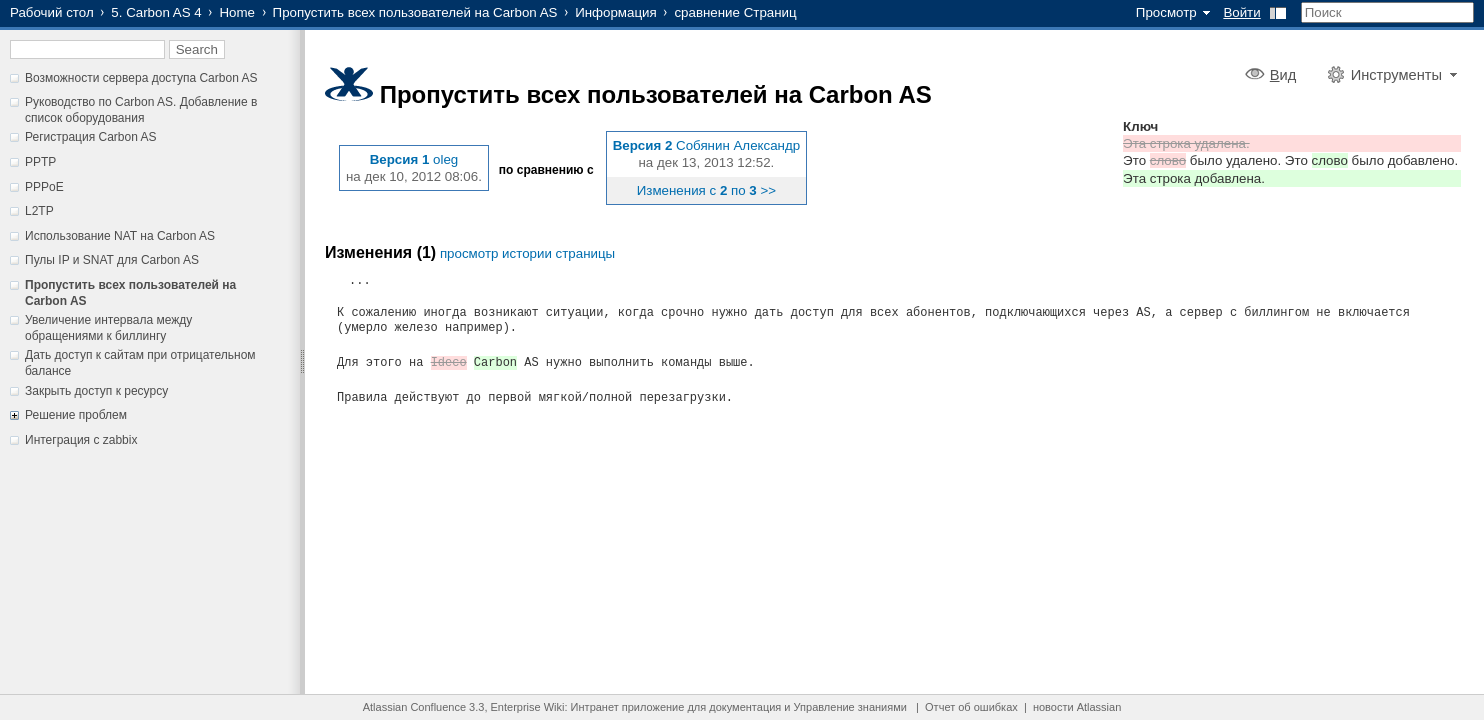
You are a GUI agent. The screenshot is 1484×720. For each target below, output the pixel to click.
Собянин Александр (738, 145)
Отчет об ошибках (971, 707)
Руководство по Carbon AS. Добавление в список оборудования (141, 110)
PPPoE (44, 187)
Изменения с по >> (706, 190)
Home (237, 12)
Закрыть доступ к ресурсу (96, 391)
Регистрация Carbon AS (91, 137)
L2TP (39, 211)
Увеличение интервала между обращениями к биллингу (108, 328)
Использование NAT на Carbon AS (120, 236)
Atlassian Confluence (414, 707)
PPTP (40, 162)
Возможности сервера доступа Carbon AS (141, 78)
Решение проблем (76, 415)
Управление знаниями (850, 707)
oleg (445, 159)
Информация (616, 12)
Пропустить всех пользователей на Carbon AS (415, 12)
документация (745, 707)
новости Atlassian (1077, 707)
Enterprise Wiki (528, 707)
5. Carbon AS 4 (156, 12)
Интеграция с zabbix (81, 440)
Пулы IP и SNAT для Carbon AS (112, 260)
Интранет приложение (628, 707)
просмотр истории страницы (527, 253)
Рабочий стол (52, 12)
